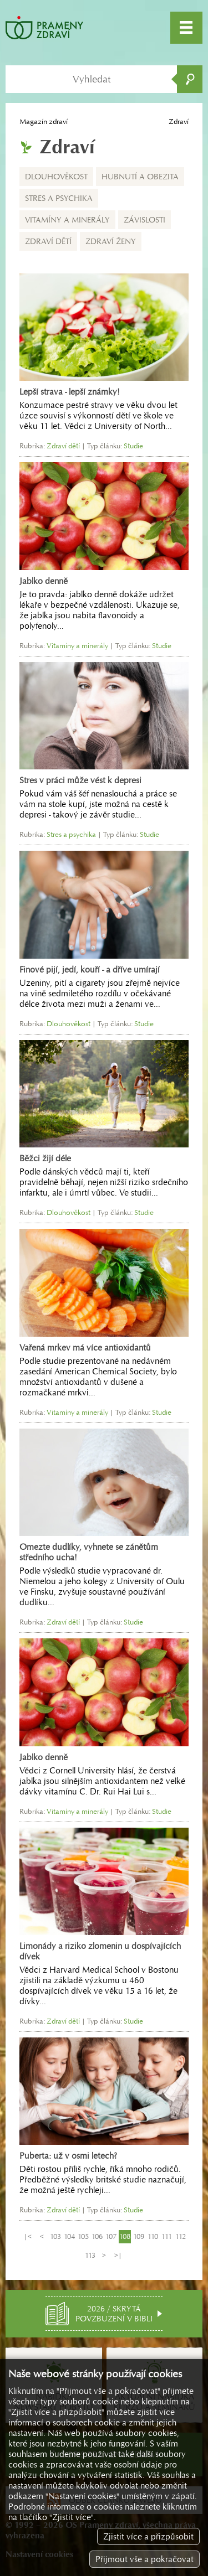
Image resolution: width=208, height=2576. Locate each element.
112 (180, 2236)
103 (55, 2236)
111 (166, 2236)
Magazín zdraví (43, 121)
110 (153, 2236)
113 (90, 2255)
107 (110, 2236)
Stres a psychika (59, 198)
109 (138, 2236)
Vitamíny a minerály (67, 220)
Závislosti (144, 220)
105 (83, 2236)
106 (97, 2236)
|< (28, 2236)
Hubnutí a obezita (140, 177)
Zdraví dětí (48, 241)
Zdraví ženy (110, 241)
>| (118, 2255)
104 (69, 2236)
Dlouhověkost (56, 177)
